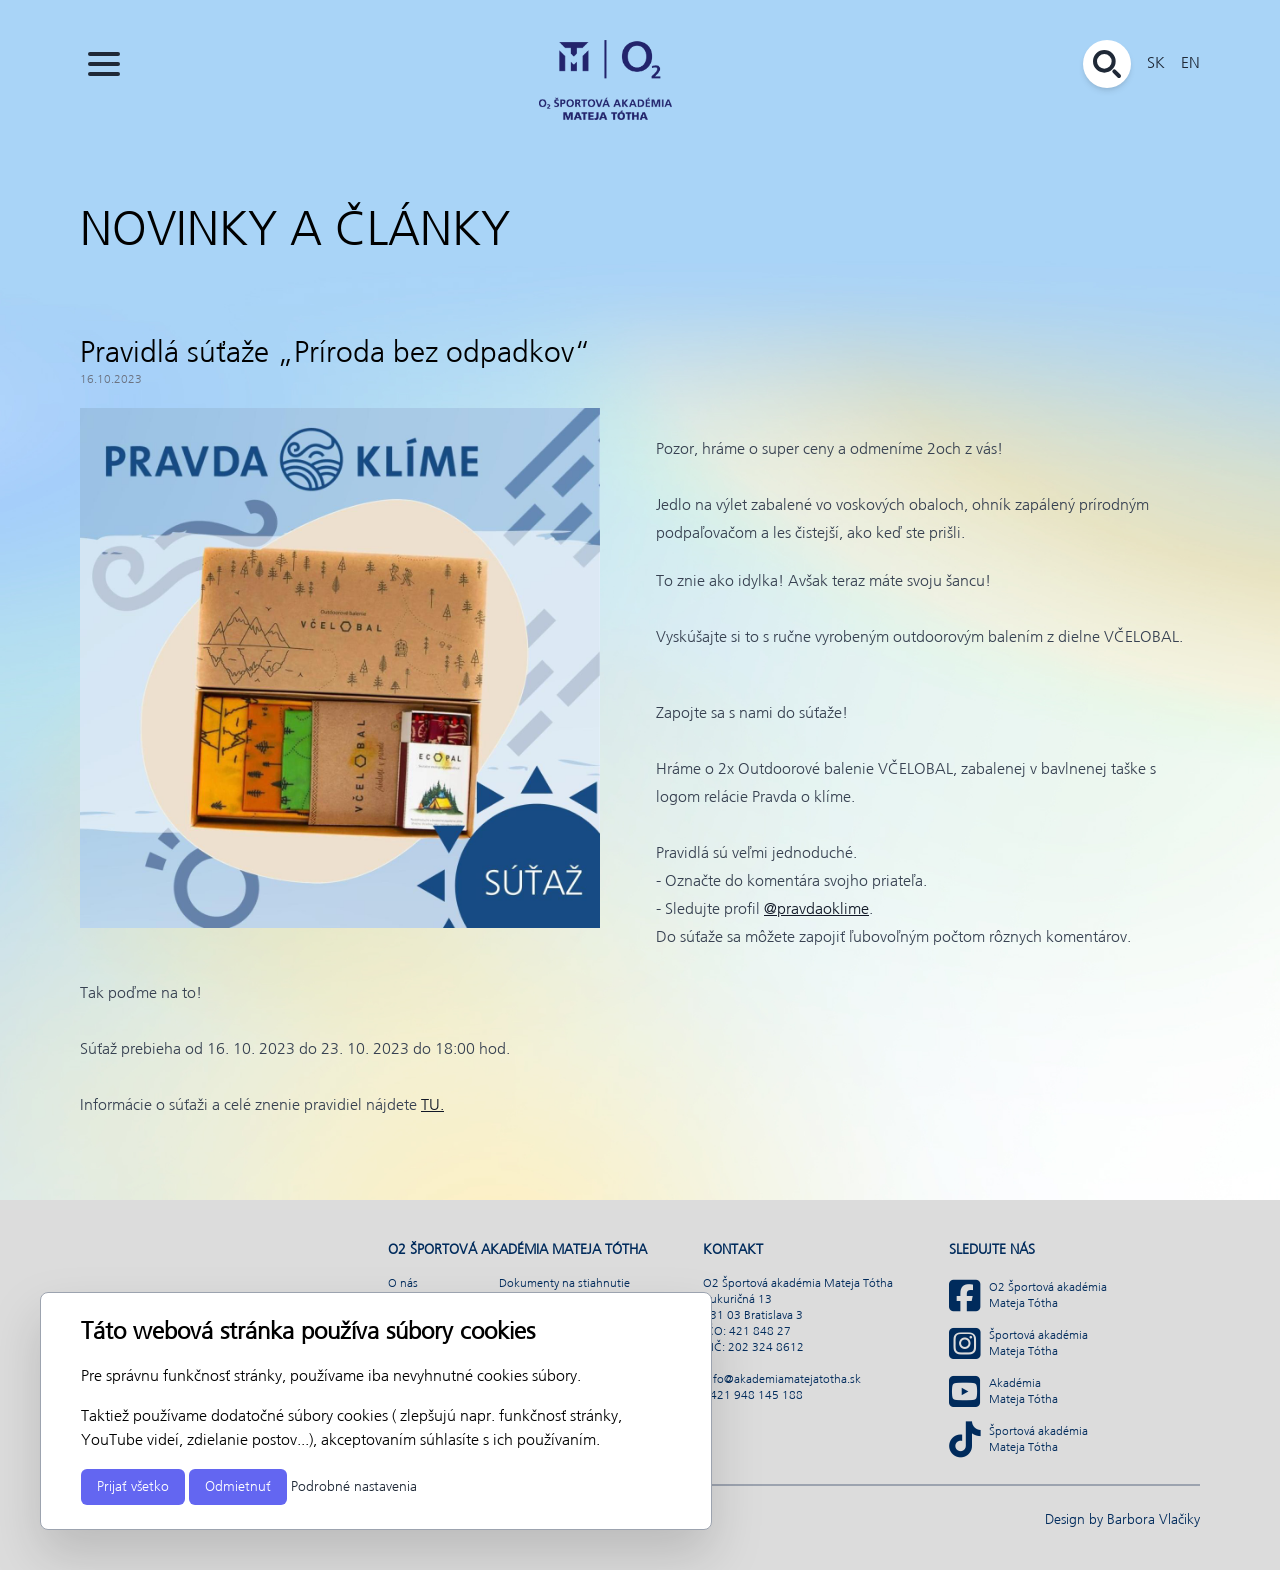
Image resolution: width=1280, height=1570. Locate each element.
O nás (403, 1284)
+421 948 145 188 (753, 1396)
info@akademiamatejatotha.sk (782, 1380)
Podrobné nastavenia (354, 1487)
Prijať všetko (133, 1487)
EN (1190, 63)
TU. (432, 1105)
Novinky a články (295, 232)
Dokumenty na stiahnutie (564, 1284)
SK (1156, 63)
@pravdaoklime (816, 909)
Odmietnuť (238, 1487)
